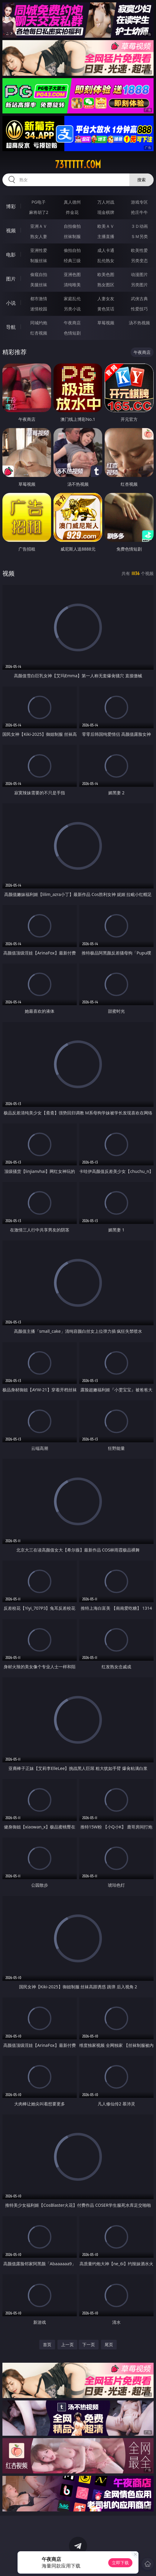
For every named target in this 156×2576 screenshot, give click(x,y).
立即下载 (120, 2562)
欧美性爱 (139, 250)
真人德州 (72, 202)
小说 (11, 303)
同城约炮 (38, 323)
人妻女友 (105, 298)
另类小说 (72, 309)
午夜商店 (72, 323)
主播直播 (105, 236)
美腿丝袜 (38, 284)
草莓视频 (105, 323)
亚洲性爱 (38, 250)
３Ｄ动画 (139, 226)
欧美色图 (105, 274)
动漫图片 (139, 274)
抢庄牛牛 (139, 212)
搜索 (141, 180)
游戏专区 (139, 202)
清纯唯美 (72, 284)
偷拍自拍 (72, 250)
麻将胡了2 (38, 212)
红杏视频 (38, 333)
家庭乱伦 (72, 298)
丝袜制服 (72, 236)
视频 (11, 230)
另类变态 (139, 260)
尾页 (109, 2344)
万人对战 (105, 202)
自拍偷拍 (72, 226)
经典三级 (72, 260)
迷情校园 (38, 309)
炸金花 (72, 212)
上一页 (67, 2344)
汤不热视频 (139, 323)
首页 (47, 2344)
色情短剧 (72, 333)
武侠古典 (139, 298)
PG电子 (38, 202)
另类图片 (139, 284)
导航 (11, 327)
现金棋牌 (105, 212)
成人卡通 (105, 250)
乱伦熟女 (105, 260)
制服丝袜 (38, 260)
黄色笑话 (105, 309)
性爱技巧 (139, 309)
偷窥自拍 (38, 274)
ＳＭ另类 (139, 236)
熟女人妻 (38, 236)
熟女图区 (105, 284)
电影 (11, 254)
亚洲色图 (72, 274)
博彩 (11, 206)
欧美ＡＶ (105, 226)
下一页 (88, 2344)
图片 (11, 278)
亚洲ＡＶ (38, 226)
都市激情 (38, 298)
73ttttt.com (78, 164)
